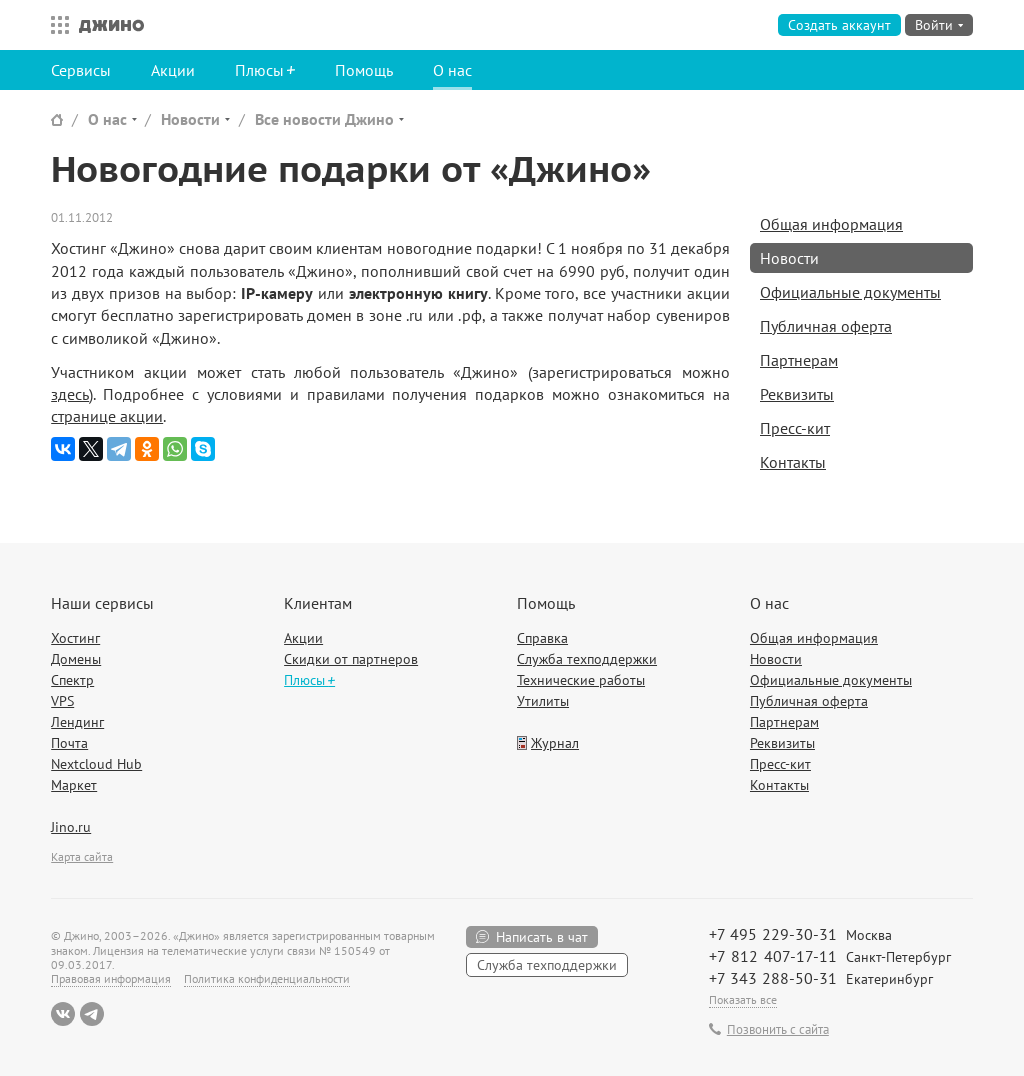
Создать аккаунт (839, 25)
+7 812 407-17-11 (773, 956)
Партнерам (799, 360)
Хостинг (75, 638)
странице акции (107, 416)
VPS (62, 701)
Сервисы (81, 70)
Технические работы (581, 680)
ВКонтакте (63, 1014)
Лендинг (77, 722)
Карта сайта (82, 856)
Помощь (364, 70)
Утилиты (543, 701)
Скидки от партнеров (351, 659)
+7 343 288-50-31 (773, 978)
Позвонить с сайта (778, 1030)
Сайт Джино (57, 119)
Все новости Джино (324, 119)
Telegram (92, 1014)
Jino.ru (71, 827)
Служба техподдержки (587, 659)
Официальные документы (850, 292)
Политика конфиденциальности (267, 978)
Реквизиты (797, 394)
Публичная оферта (826, 326)
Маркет (74, 785)
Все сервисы (55, 25)
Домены (76, 659)
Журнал (555, 743)
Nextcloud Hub (96, 764)
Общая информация (831, 224)
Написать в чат (542, 937)
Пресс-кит (795, 428)
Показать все (743, 999)
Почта (69, 743)
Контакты (793, 462)
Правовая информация (111, 978)
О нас (452, 70)
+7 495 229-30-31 (773, 934)
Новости (190, 119)
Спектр (72, 680)
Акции (173, 70)
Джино (111, 25)
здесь (70, 394)
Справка (542, 638)
